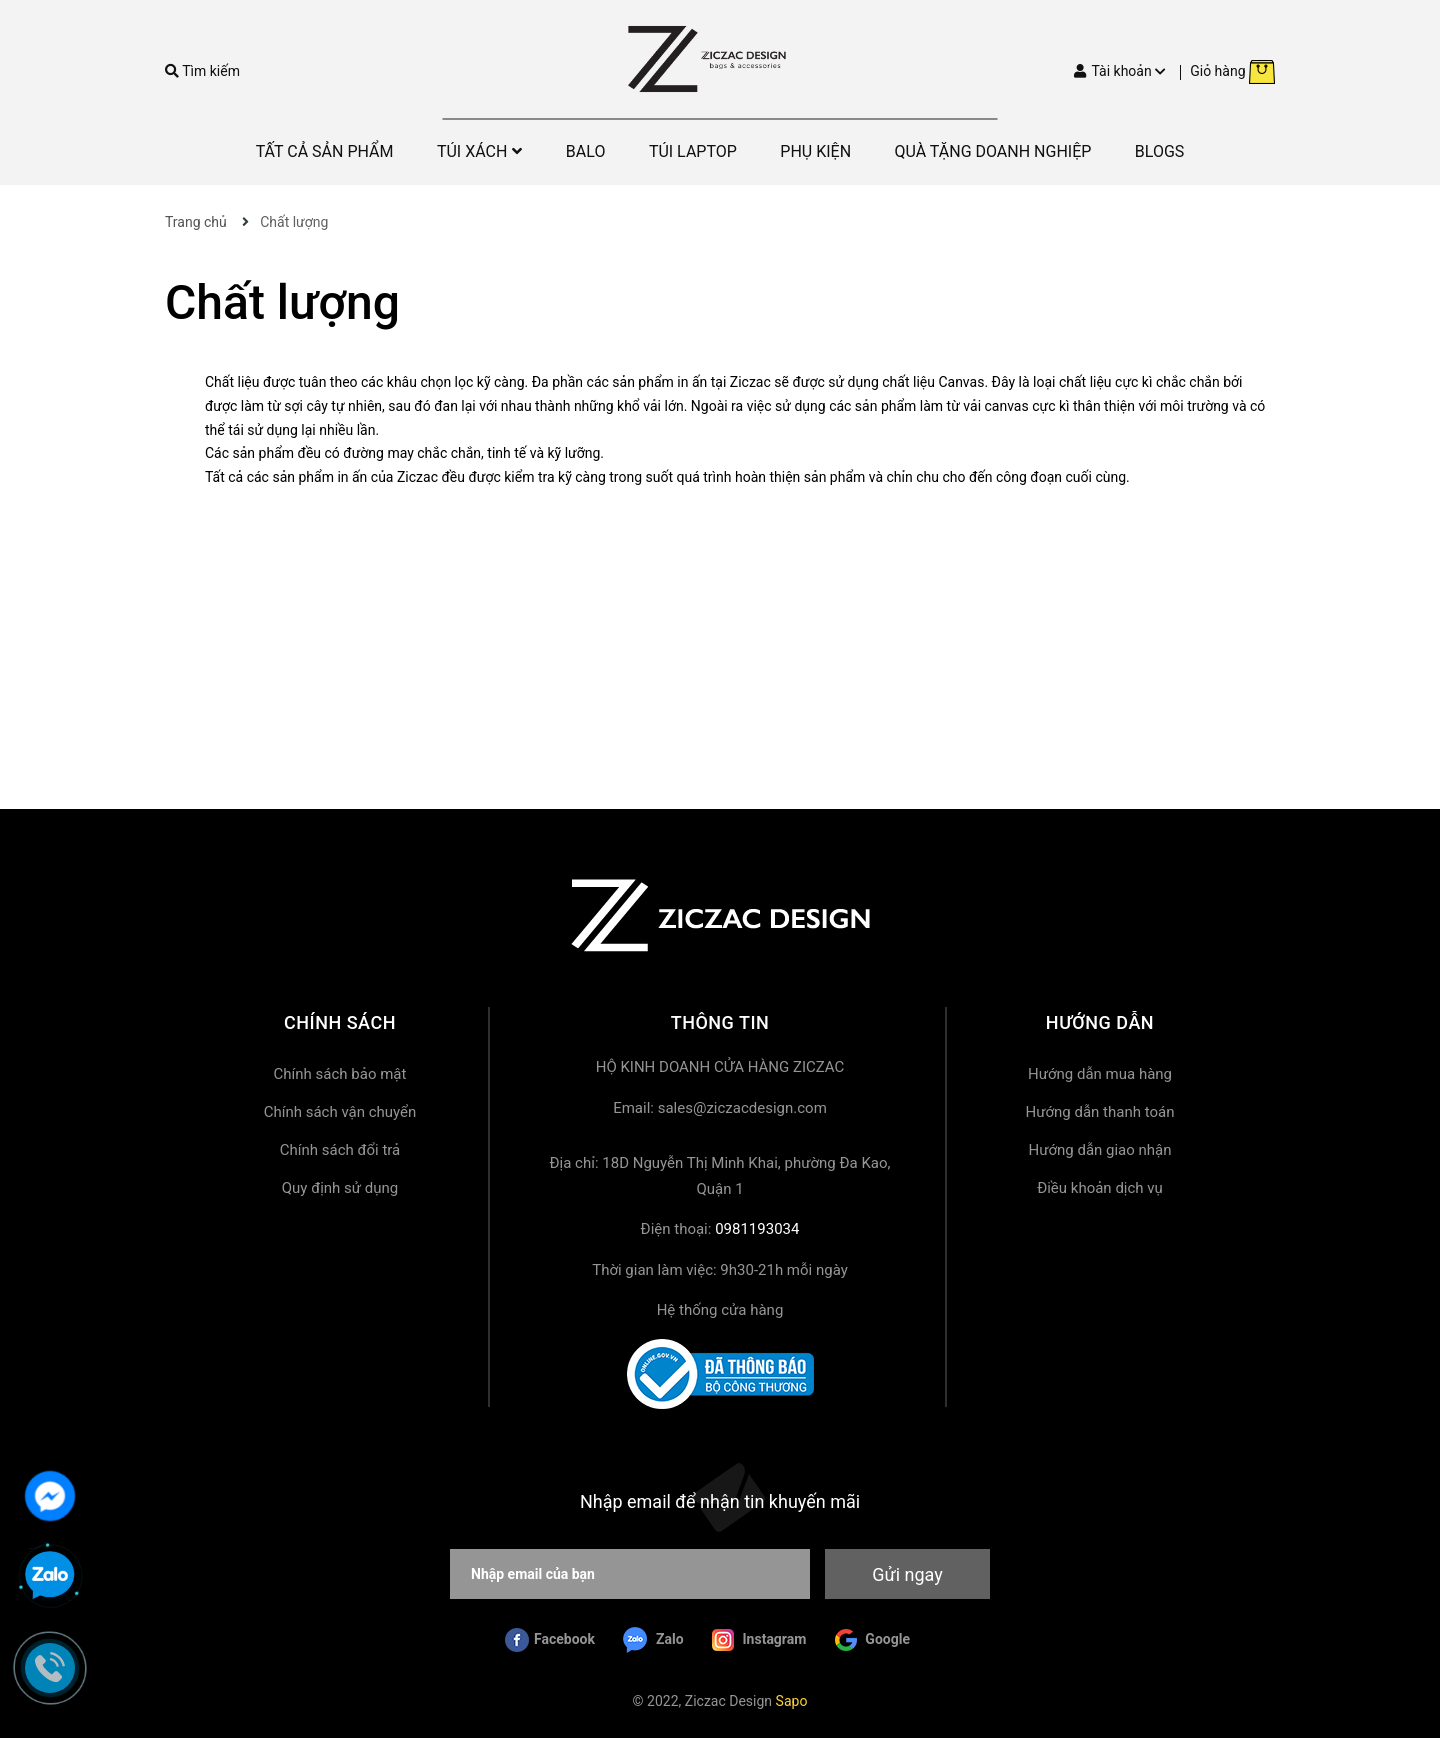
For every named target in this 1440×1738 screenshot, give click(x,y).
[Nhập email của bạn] (630, 1574)
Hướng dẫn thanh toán (1100, 1112)
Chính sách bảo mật (340, 1074)
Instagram (759, 1640)
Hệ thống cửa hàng (720, 1310)
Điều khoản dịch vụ (1100, 1188)
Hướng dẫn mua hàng (1100, 1074)
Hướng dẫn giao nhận (1099, 1150)
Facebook (550, 1640)
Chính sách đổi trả (340, 1150)
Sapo (792, 1701)
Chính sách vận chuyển (340, 1112)
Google (872, 1640)
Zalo (653, 1640)
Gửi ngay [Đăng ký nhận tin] (907, 1574)
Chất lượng (282, 302)
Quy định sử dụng (340, 1188)
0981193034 (757, 1229)
